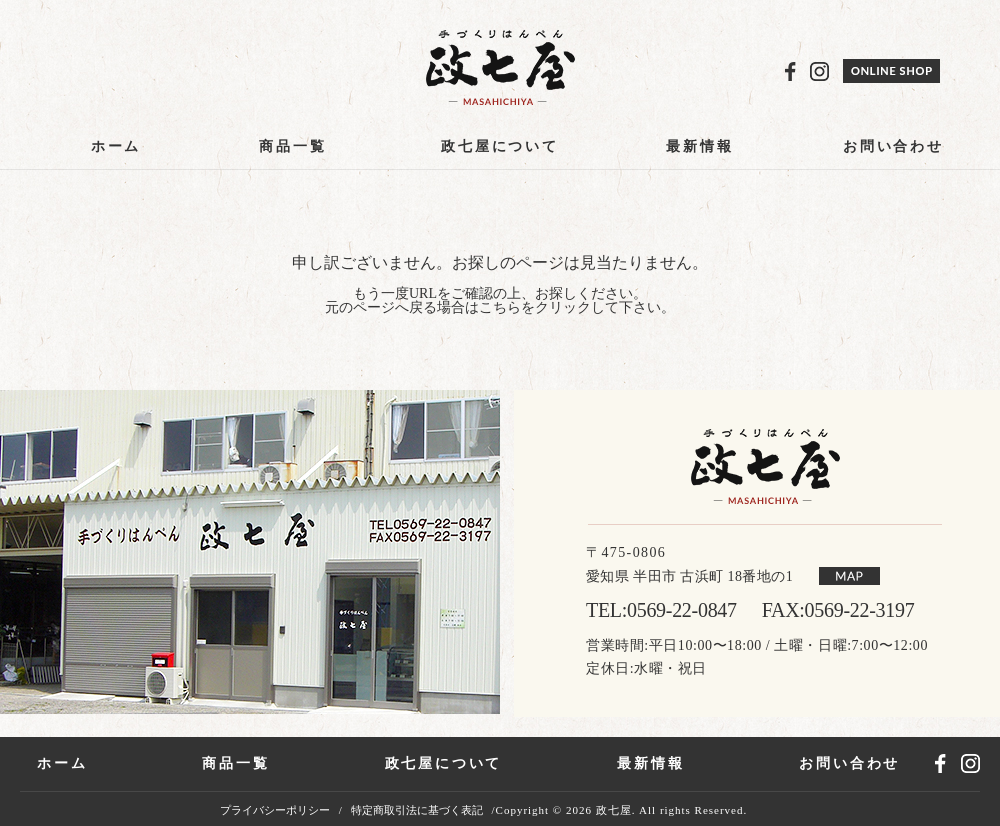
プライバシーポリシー (275, 810)
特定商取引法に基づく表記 (417, 810)
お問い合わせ (893, 146)
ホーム (116, 146)
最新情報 (699, 146)
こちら (500, 307)
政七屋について (500, 146)
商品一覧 (292, 146)
